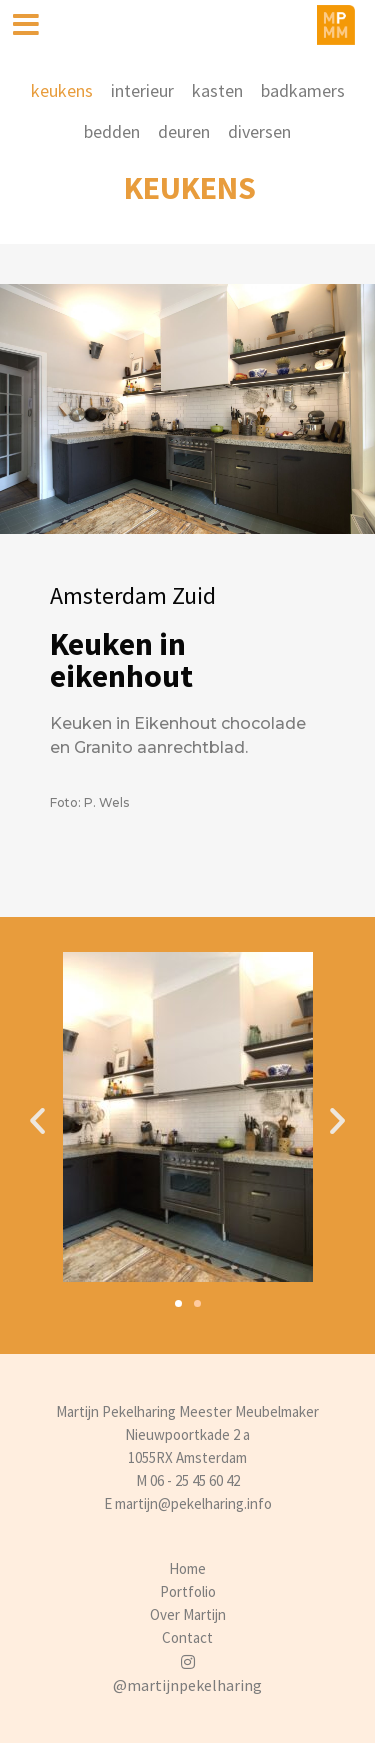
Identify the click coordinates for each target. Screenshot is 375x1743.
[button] (178, 1303)
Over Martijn (188, 1614)
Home (187, 1568)
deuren (184, 131)
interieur (142, 90)
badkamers (303, 90)
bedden (112, 131)
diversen (259, 131)
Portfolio (188, 1591)
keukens (62, 90)
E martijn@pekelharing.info (188, 1503)
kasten (217, 90)
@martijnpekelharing (187, 1685)
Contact (187, 1637)
